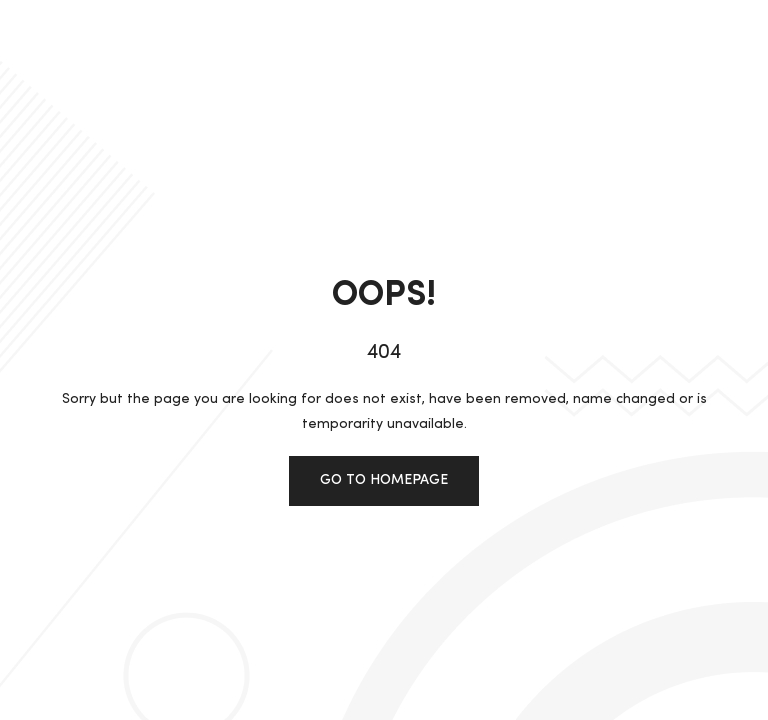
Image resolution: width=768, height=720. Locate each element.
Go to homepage (384, 480)
